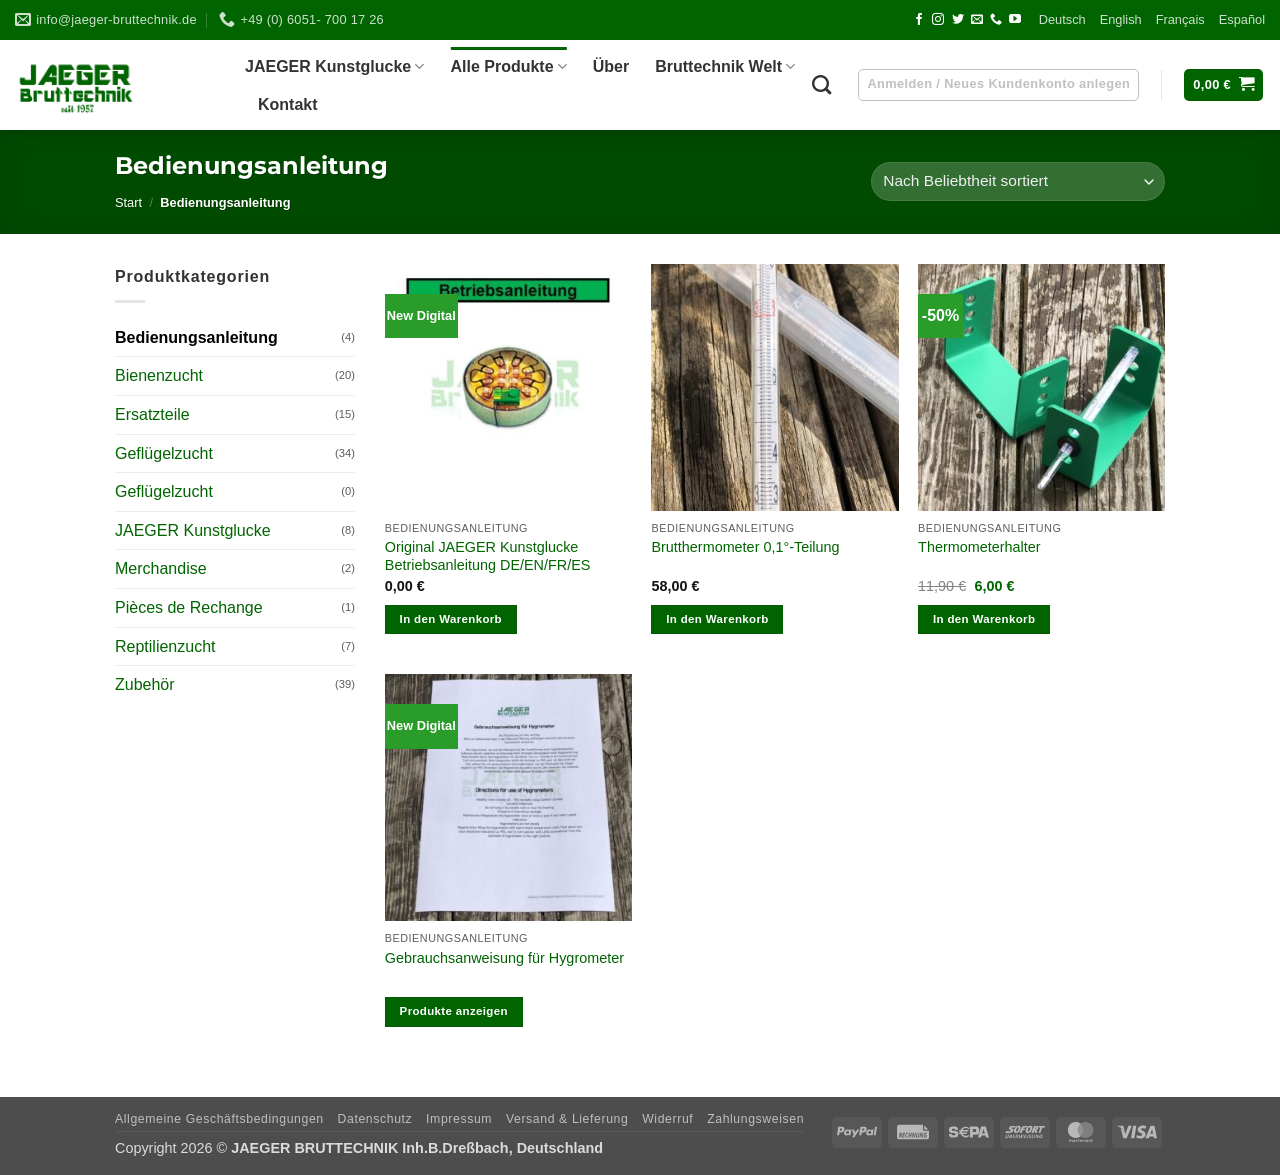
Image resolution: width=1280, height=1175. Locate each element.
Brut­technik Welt (725, 66)
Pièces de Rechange (189, 607)
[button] (1223, 85)
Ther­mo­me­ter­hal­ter (979, 547)
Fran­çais (1180, 19)
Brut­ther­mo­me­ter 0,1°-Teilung (745, 547)
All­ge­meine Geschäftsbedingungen (219, 1119)
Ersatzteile (152, 414)
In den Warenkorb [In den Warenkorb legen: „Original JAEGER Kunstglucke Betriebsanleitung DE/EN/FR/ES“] (451, 619)
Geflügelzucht (164, 453)
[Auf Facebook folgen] (919, 20)
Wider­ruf (667, 1119)
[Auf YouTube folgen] (1015, 20)
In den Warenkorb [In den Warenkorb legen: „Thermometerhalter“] (984, 619)
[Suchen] (821, 84)
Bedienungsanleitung (196, 337)
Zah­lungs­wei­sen (755, 1119)
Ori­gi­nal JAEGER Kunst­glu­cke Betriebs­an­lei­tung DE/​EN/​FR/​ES (488, 556)
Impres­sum (459, 1119)
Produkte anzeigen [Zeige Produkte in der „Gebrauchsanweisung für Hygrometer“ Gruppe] (454, 1011)
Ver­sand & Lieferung (567, 1119)
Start (128, 202)
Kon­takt (288, 104)
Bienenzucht (159, 375)
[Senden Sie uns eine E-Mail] (977, 20)
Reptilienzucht (165, 646)
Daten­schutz (375, 1119)
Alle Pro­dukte (508, 66)
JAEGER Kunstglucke (193, 530)
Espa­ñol (1242, 19)
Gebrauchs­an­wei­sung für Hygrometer (504, 958)
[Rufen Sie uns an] (996, 20)
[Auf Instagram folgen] (938, 20)
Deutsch (1062, 19)
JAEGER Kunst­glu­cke (334, 66)
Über (611, 66)
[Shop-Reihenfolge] (1018, 181)
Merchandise (161, 568)
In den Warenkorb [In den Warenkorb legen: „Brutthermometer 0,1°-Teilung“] (717, 619)
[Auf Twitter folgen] (958, 20)
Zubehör (145, 684)
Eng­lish (1121, 19)
